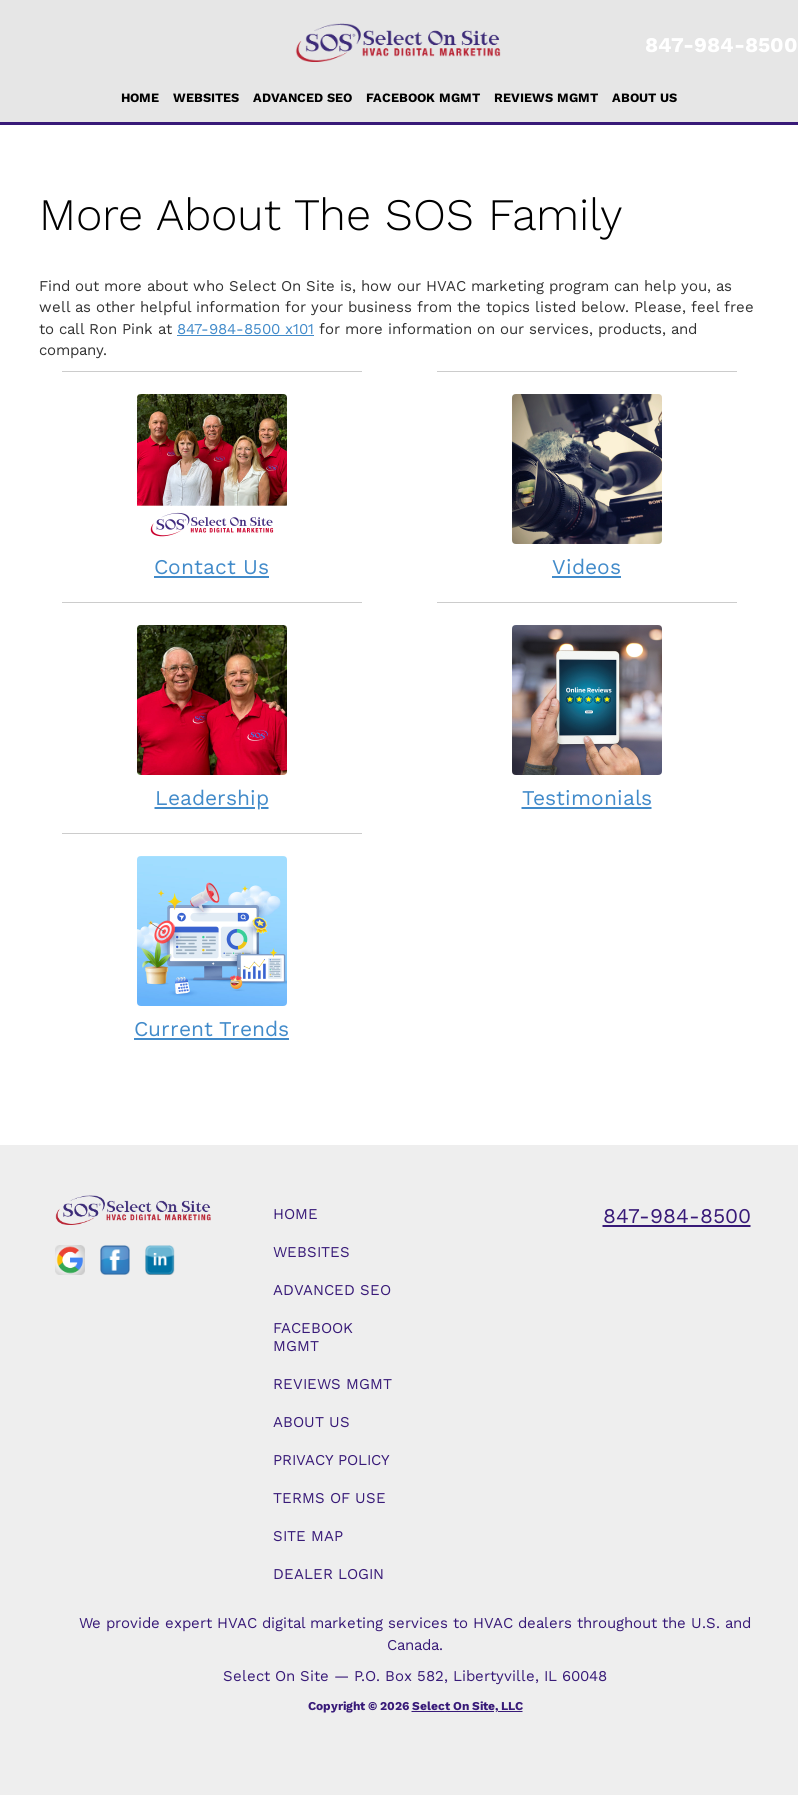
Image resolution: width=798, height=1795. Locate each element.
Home (140, 97)
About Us (644, 97)
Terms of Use (329, 1498)
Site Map (308, 1536)
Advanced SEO (302, 97)
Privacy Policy (331, 1460)
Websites (206, 97)
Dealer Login (328, 1574)
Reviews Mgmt (546, 97)
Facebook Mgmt (423, 97)
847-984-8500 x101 (245, 329)
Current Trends (212, 947)
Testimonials (587, 716)
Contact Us (212, 485)
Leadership (212, 716)
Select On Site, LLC (467, 1706)
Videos (587, 485)
